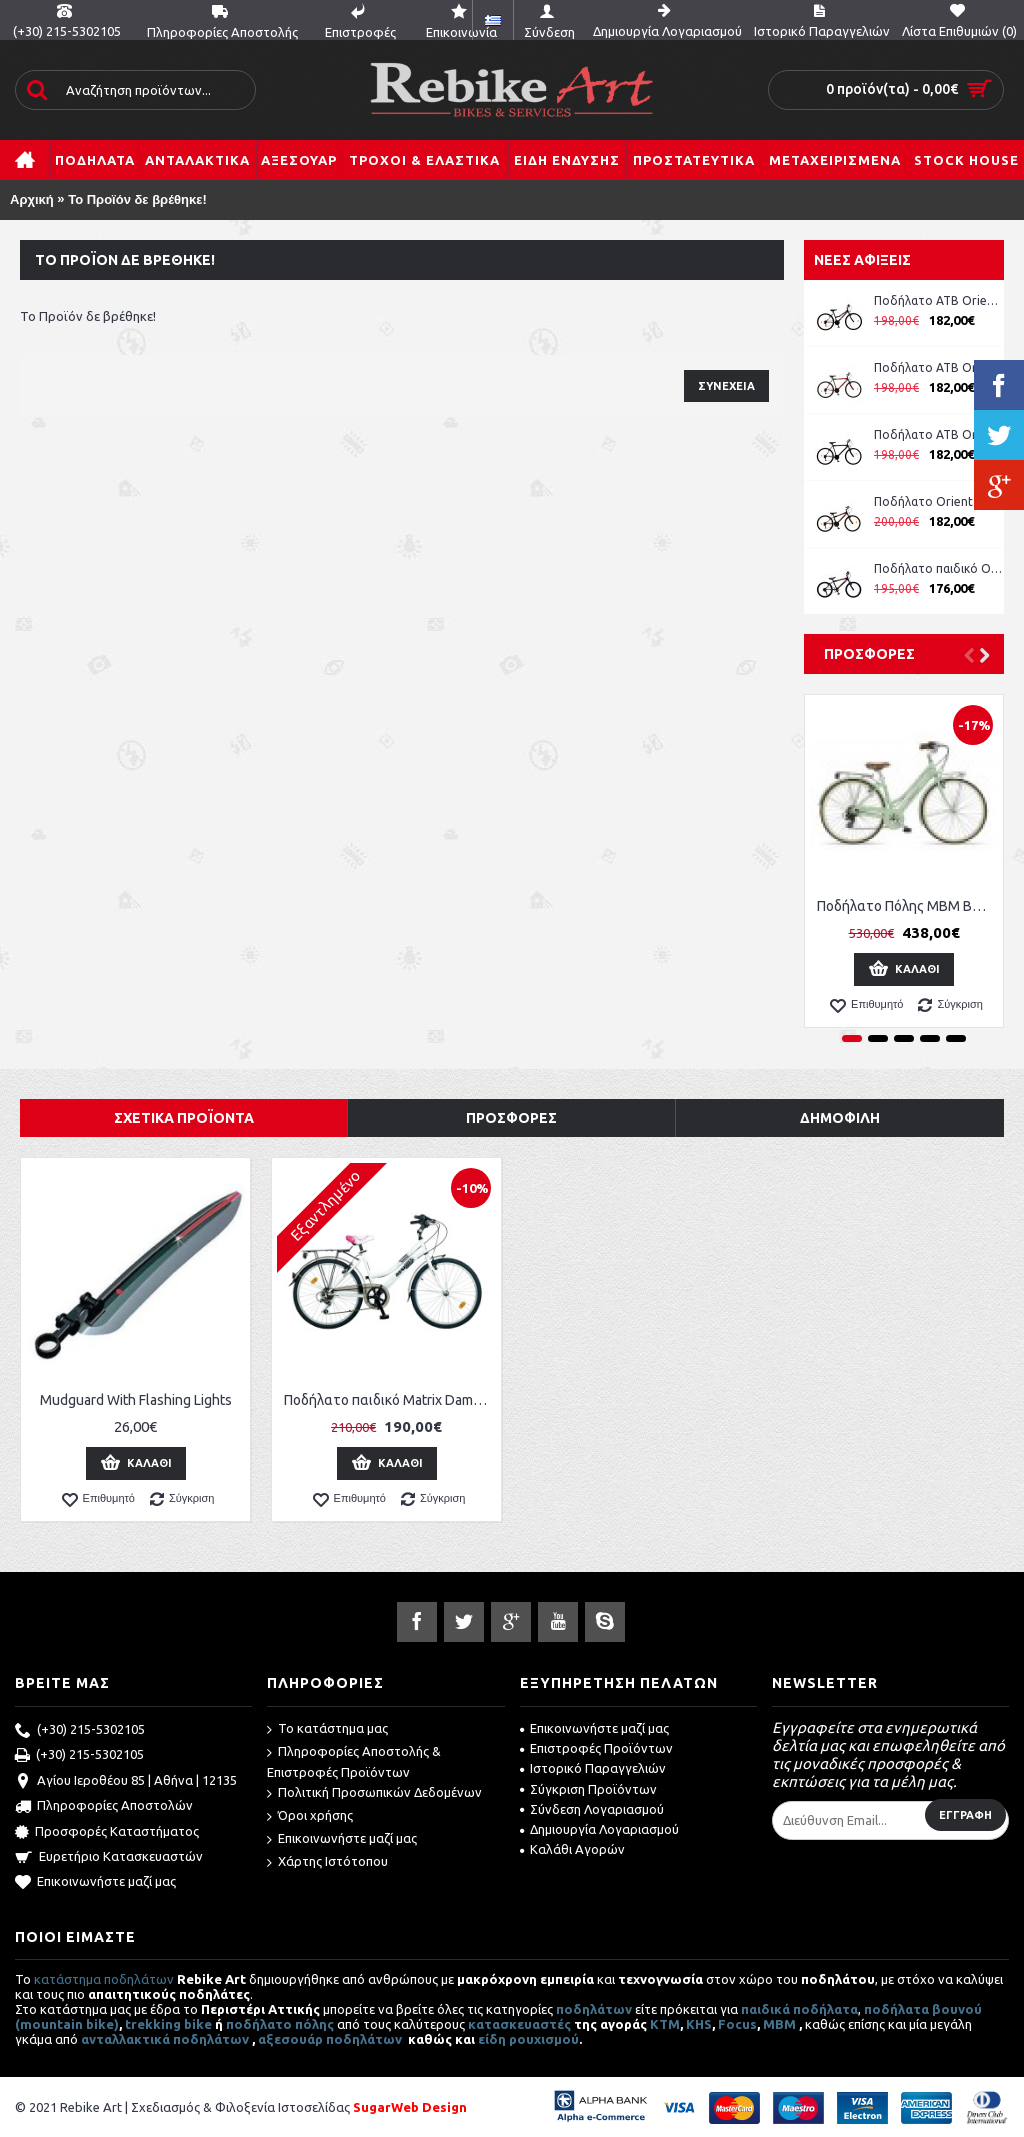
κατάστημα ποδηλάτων (104, 1979)
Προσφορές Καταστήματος (107, 1833)
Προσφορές (869, 654)
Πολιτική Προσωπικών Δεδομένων (374, 1793)
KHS (699, 2024)
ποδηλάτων (594, 2009)
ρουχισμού (544, 2039)
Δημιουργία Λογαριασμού (599, 1829)
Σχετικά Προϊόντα (184, 1118)
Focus (737, 2024)
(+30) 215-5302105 (80, 1731)
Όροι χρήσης (310, 1816)
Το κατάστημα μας (327, 1729)
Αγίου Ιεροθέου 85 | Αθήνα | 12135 (126, 1782)
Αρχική (32, 199)
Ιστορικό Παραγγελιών (593, 1768)
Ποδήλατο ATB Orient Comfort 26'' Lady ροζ (939, 300)
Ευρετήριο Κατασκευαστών (109, 1858)
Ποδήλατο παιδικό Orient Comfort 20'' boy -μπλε (939, 568)
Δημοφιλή (840, 1118)
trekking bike (168, 2024)
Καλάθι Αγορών (572, 1849)
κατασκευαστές (519, 2024)
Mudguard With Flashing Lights (136, 1400)
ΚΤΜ (665, 2024)
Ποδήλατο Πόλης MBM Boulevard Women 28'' (907, 906)
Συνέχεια (726, 386)
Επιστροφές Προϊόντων (596, 1748)
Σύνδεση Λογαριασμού (592, 1809)
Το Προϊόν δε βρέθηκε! (137, 199)
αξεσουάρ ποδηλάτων (331, 2039)
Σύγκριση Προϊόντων (588, 1789)
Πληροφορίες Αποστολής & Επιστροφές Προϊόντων (354, 1761)
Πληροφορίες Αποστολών (104, 1807)
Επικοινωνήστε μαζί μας (95, 1883)
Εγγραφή (965, 1815)
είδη (493, 2039)
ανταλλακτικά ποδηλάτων (165, 2039)
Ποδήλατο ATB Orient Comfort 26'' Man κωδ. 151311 (939, 367)
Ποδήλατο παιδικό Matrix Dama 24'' (390, 1400)
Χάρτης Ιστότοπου (327, 1862)
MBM (779, 2024)
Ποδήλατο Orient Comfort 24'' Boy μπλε (939, 501)
